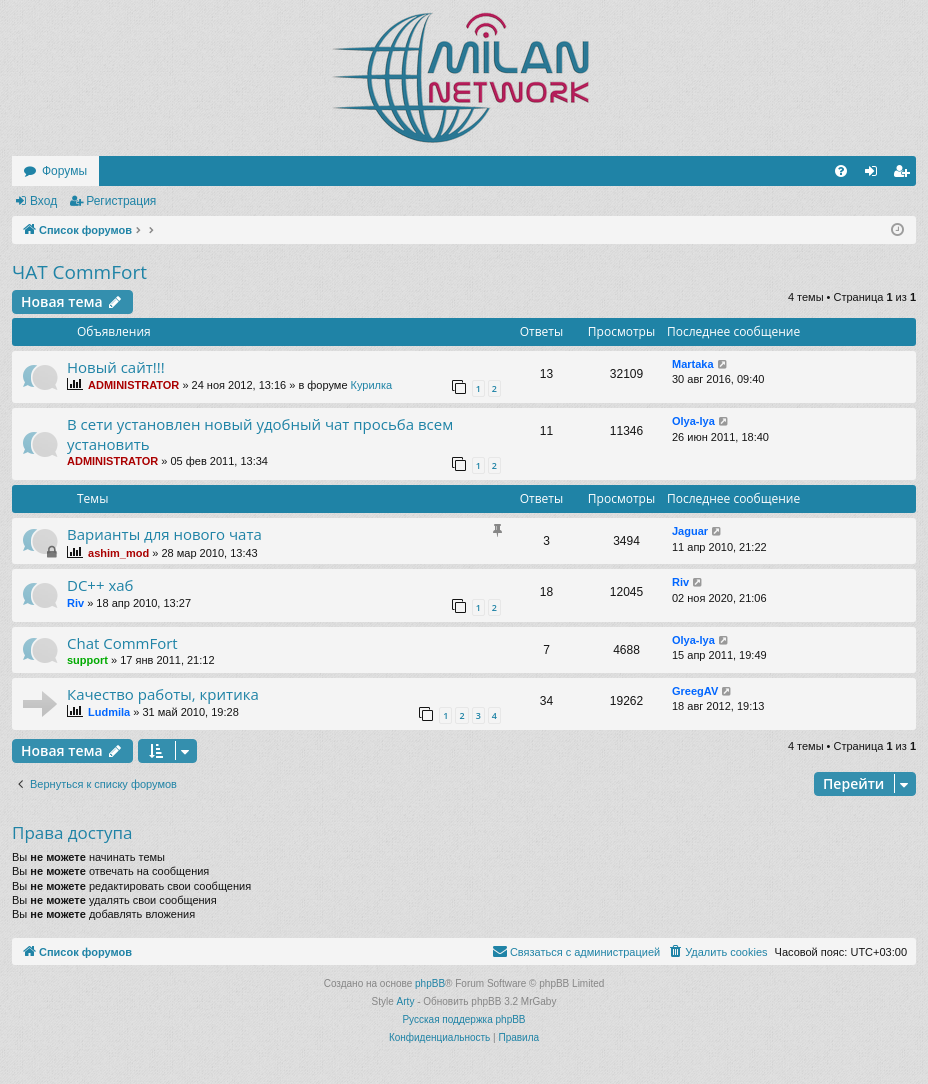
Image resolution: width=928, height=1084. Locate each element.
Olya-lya (693, 421)
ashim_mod (118, 553)
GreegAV (695, 691)
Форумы (64, 171)
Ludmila (109, 712)
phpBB (430, 983)
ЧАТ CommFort (79, 272)
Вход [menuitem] (875, 175)
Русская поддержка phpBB (463, 1019)
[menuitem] (841, 171)
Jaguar (690, 531)
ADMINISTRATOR (133, 385)
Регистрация (121, 201)
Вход (43, 201)
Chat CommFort (122, 643)
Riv (75, 603)
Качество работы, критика (163, 694)
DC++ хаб (100, 585)
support (87, 660)
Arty (406, 1001)
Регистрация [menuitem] (905, 175)
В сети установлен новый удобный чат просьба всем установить (260, 433)
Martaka (693, 364)
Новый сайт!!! (116, 367)
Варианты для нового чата (164, 534)
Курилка (372, 385)
